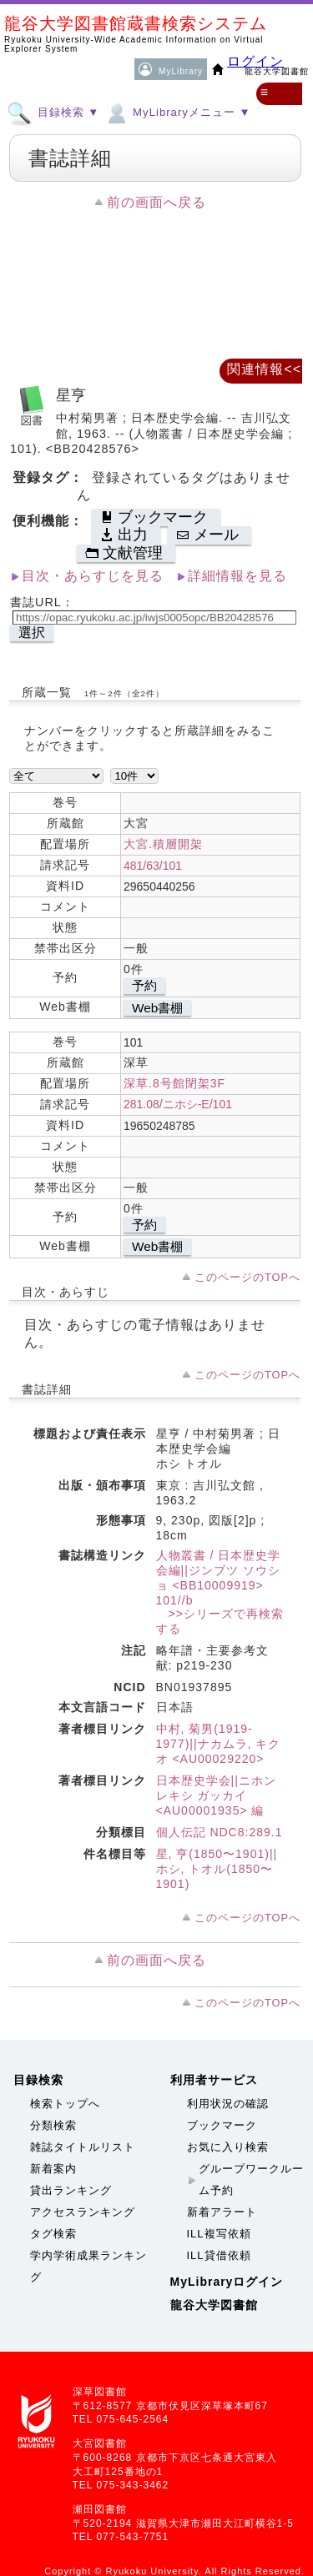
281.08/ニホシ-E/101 (178, 1104)
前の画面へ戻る (156, 202)
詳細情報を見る (237, 576)
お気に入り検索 (228, 2147)
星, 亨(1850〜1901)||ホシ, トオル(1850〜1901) (217, 1869)
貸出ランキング (71, 2190)
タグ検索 (53, 2233)
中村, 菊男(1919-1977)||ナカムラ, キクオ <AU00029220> (218, 1743)
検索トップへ (65, 2103)
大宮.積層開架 (163, 844)
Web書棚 (157, 1008)
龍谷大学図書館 (214, 2305)
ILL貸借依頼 (219, 2255)
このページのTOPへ (247, 1277)
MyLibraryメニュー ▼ (176, 112)
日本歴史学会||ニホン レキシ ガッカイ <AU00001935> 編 (216, 1795)
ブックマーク (222, 2125)
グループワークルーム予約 (251, 2179)
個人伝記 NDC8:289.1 (219, 1832)
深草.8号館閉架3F (174, 1083)
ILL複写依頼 (219, 2233)
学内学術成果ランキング (88, 2266)
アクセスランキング (82, 2212)
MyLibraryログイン (227, 2281)
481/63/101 (153, 865)
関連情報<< (264, 369)
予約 (144, 985)
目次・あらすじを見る (93, 576)
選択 (31, 632)
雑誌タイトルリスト (82, 2147)
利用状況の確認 (228, 2103)
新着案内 (53, 2168)
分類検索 (53, 2125)
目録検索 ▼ (53, 112)
